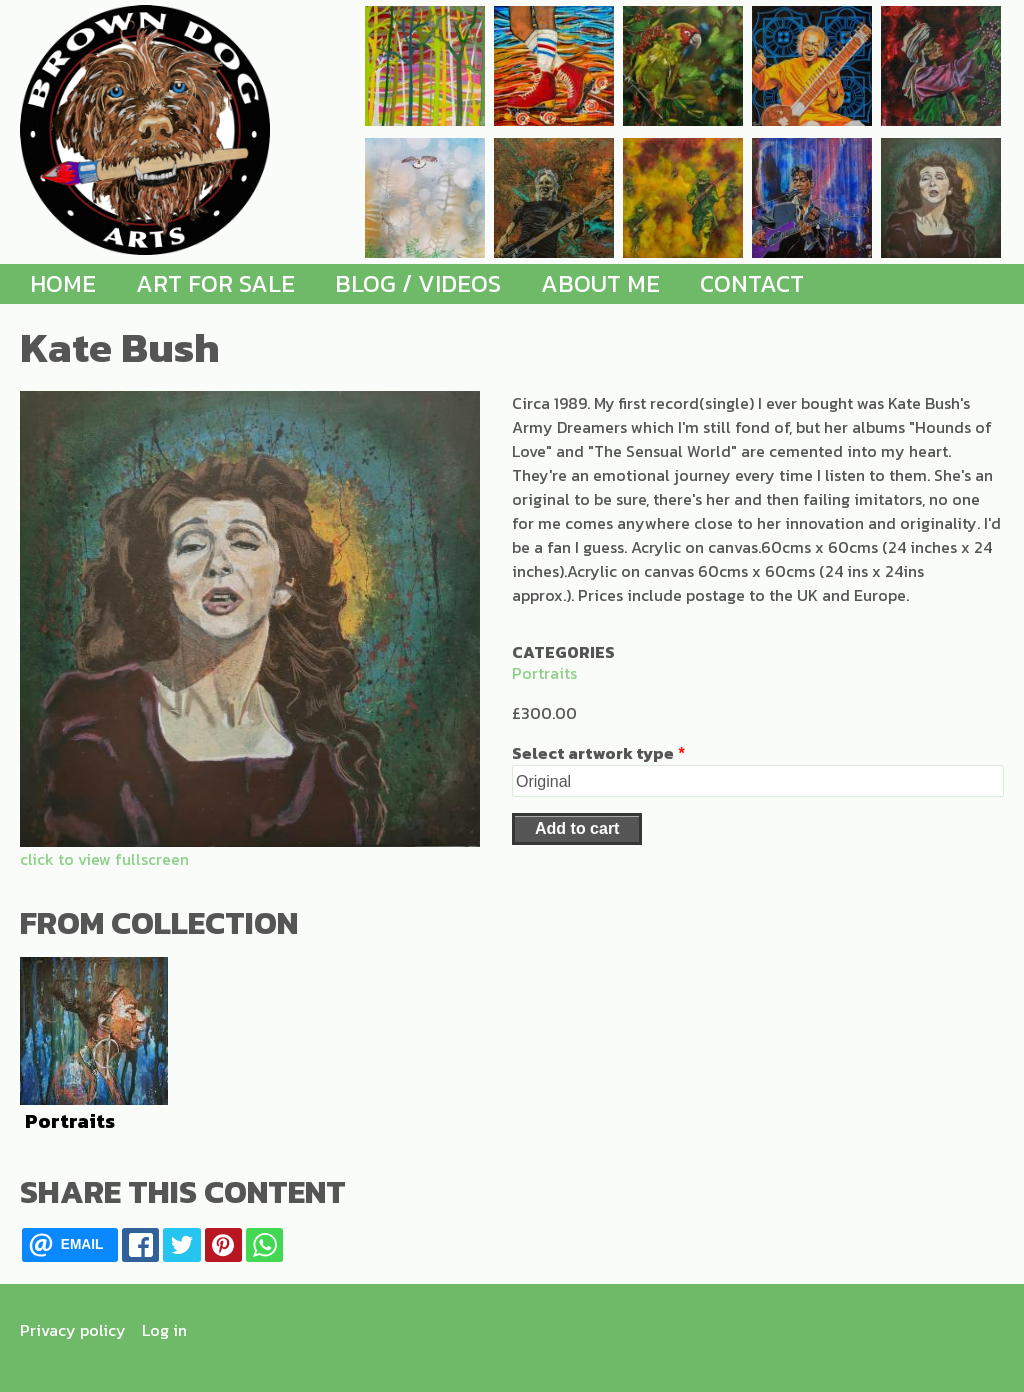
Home (63, 283)
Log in (164, 1330)
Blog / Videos (418, 283)
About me (600, 283)
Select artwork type (593, 753)
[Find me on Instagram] (983, 1330)
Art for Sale (215, 283)
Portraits (544, 673)
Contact (752, 283)
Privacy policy (73, 1330)
